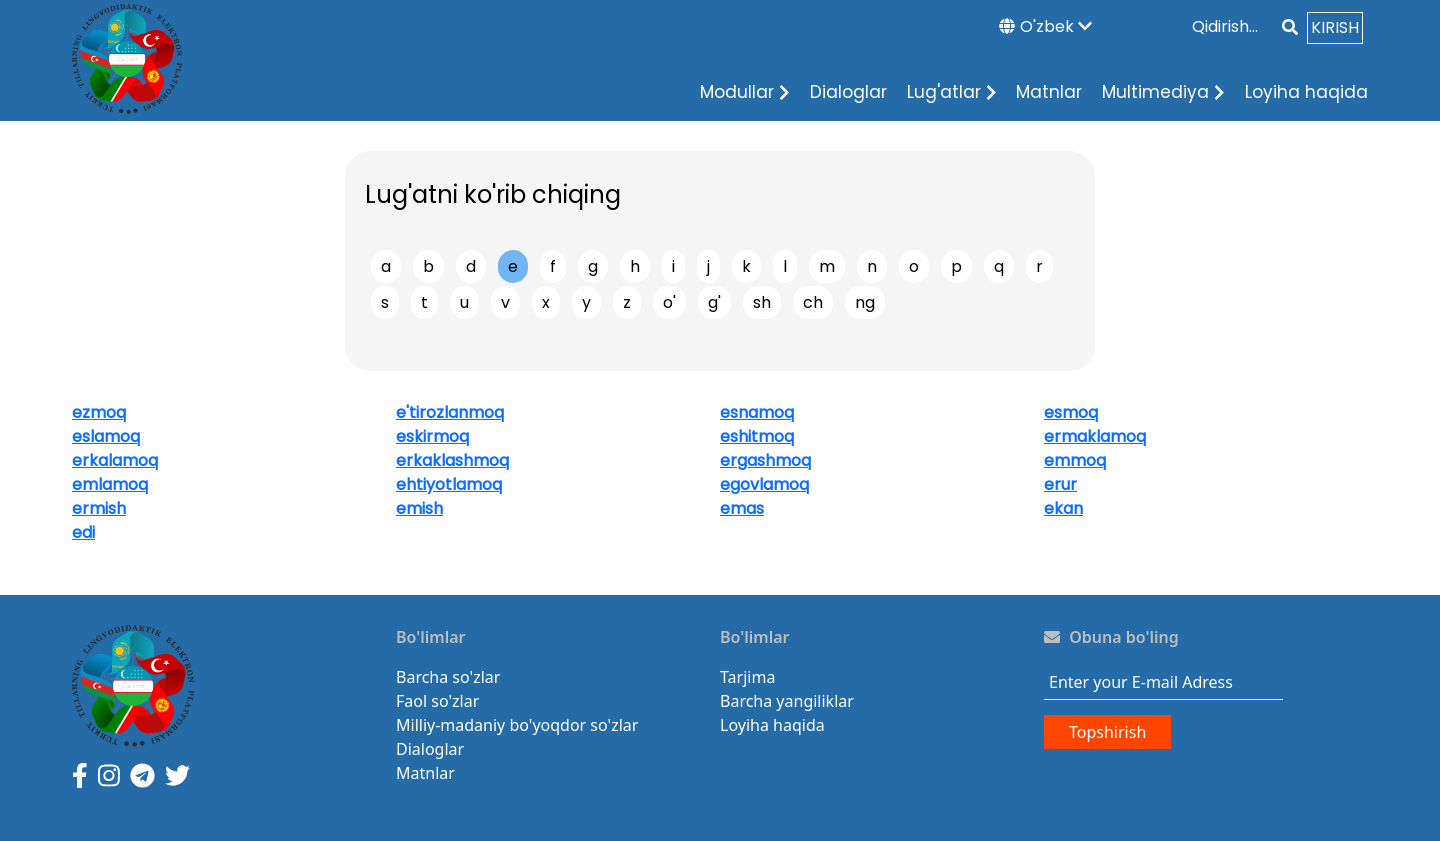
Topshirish (1107, 732)
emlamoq (110, 484)
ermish (99, 508)
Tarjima (747, 677)
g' (714, 302)
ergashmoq (765, 460)
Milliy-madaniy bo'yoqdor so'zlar (517, 725)
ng (865, 302)
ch (813, 302)
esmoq (1071, 412)
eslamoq (106, 436)
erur (1060, 484)
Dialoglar (848, 92)
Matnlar (1049, 92)
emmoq (1075, 460)
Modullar (745, 92)
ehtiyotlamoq (449, 484)
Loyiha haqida (1306, 92)
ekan (1063, 508)
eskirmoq (432, 436)
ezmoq (99, 412)
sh (762, 302)
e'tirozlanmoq (450, 412)
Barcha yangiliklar (787, 701)
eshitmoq (757, 436)
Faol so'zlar (437, 701)
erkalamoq (115, 460)
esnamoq (757, 412)
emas (742, 508)
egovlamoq (764, 484)
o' (669, 302)
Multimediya (1163, 92)
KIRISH (1335, 27)
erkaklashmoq (452, 460)
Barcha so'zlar (448, 677)
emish (419, 508)
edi (83, 532)
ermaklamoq (1095, 436)
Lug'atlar (952, 92)
